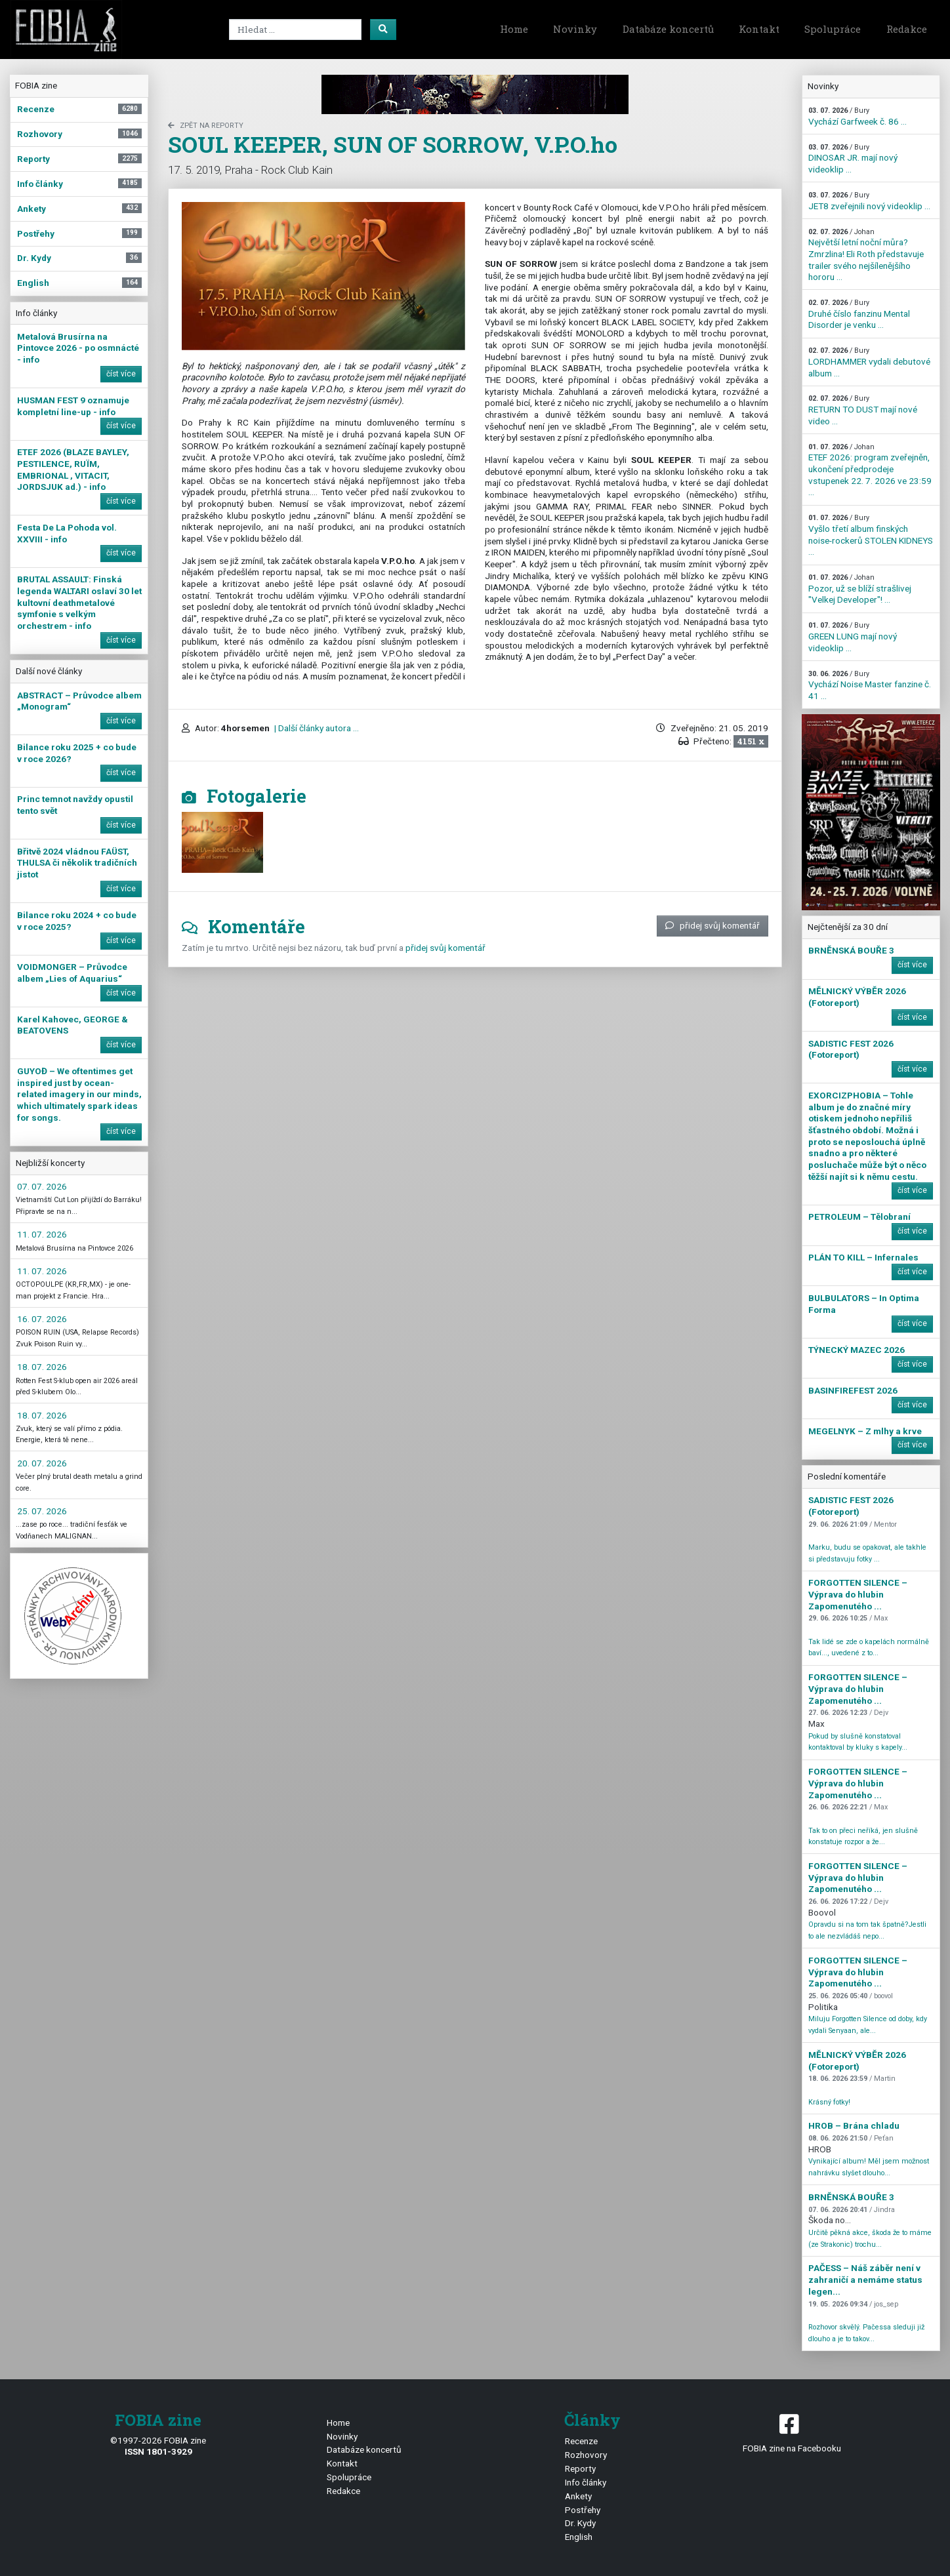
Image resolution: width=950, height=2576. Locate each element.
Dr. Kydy (580, 2523)
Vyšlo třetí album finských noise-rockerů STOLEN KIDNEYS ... (870, 535)
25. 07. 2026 (42, 1511)
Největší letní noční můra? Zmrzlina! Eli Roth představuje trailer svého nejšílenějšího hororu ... (866, 255)
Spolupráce (832, 28)
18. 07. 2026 (42, 1366)
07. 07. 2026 (42, 1186)
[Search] (295, 29)
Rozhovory (586, 2454)
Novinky (575, 28)
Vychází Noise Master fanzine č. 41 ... (869, 685)
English (578, 2536)
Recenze (581, 2441)
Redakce (906, 28)
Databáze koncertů (668, 28)
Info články (585, 2482)
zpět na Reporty (205, 125)
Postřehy (582, 2510)
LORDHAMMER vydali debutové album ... (869, 362)
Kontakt (759, 28)
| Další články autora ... (315, 728)
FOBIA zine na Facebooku (791, 2432)
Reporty (580, 2468)
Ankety (578, 2496)
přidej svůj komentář (712, 925)
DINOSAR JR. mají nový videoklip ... (853, 158)
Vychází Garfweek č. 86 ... (857, 116)
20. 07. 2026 (42, 1463)
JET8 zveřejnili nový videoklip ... (869, 201)
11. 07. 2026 (42, 1234)
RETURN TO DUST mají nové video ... (862, 410)
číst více (121, 373)
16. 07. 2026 (42, 1319)
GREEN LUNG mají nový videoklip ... (852, 637)
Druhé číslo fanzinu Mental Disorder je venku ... (859, 314)
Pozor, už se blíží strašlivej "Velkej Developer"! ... (859, 589)
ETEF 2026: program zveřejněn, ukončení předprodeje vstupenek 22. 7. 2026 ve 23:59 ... (870, 470)
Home (514, 28)
